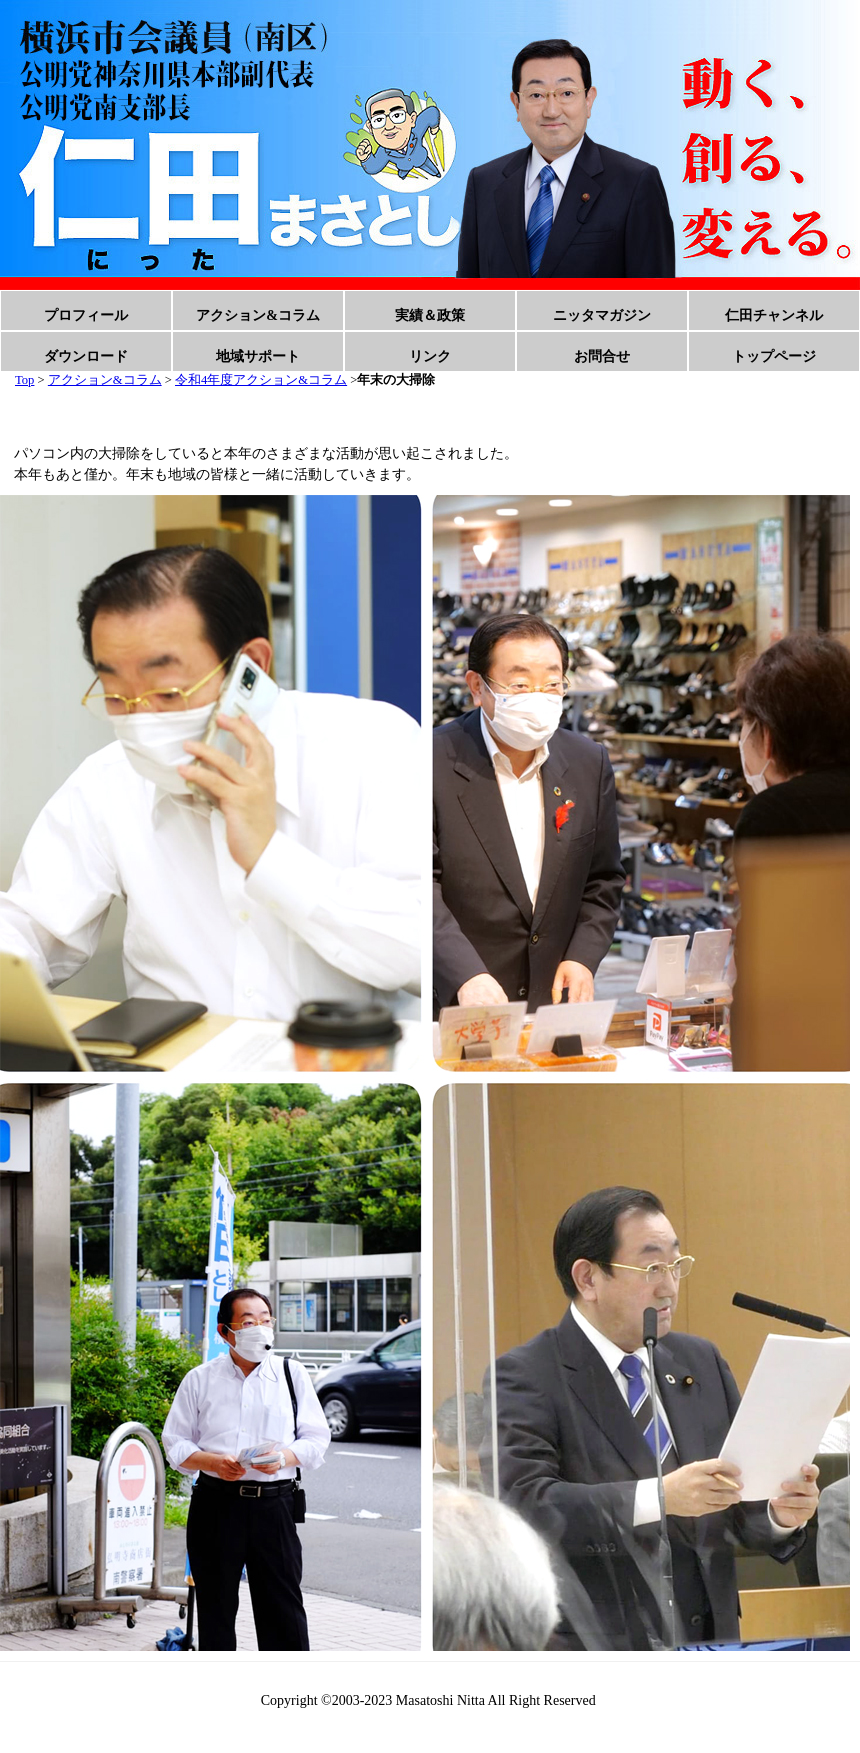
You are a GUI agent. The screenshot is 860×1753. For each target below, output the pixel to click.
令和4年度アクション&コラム (261, 380)
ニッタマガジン (602, 315)
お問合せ (602, 356)
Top (24, 380)
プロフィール (86, 315)
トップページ (774, 356)
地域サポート (258, 356)
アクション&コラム (258, 315)
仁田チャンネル (774, 315)
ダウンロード (86, 356)
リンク (430, 356)
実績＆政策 (430, 315)
